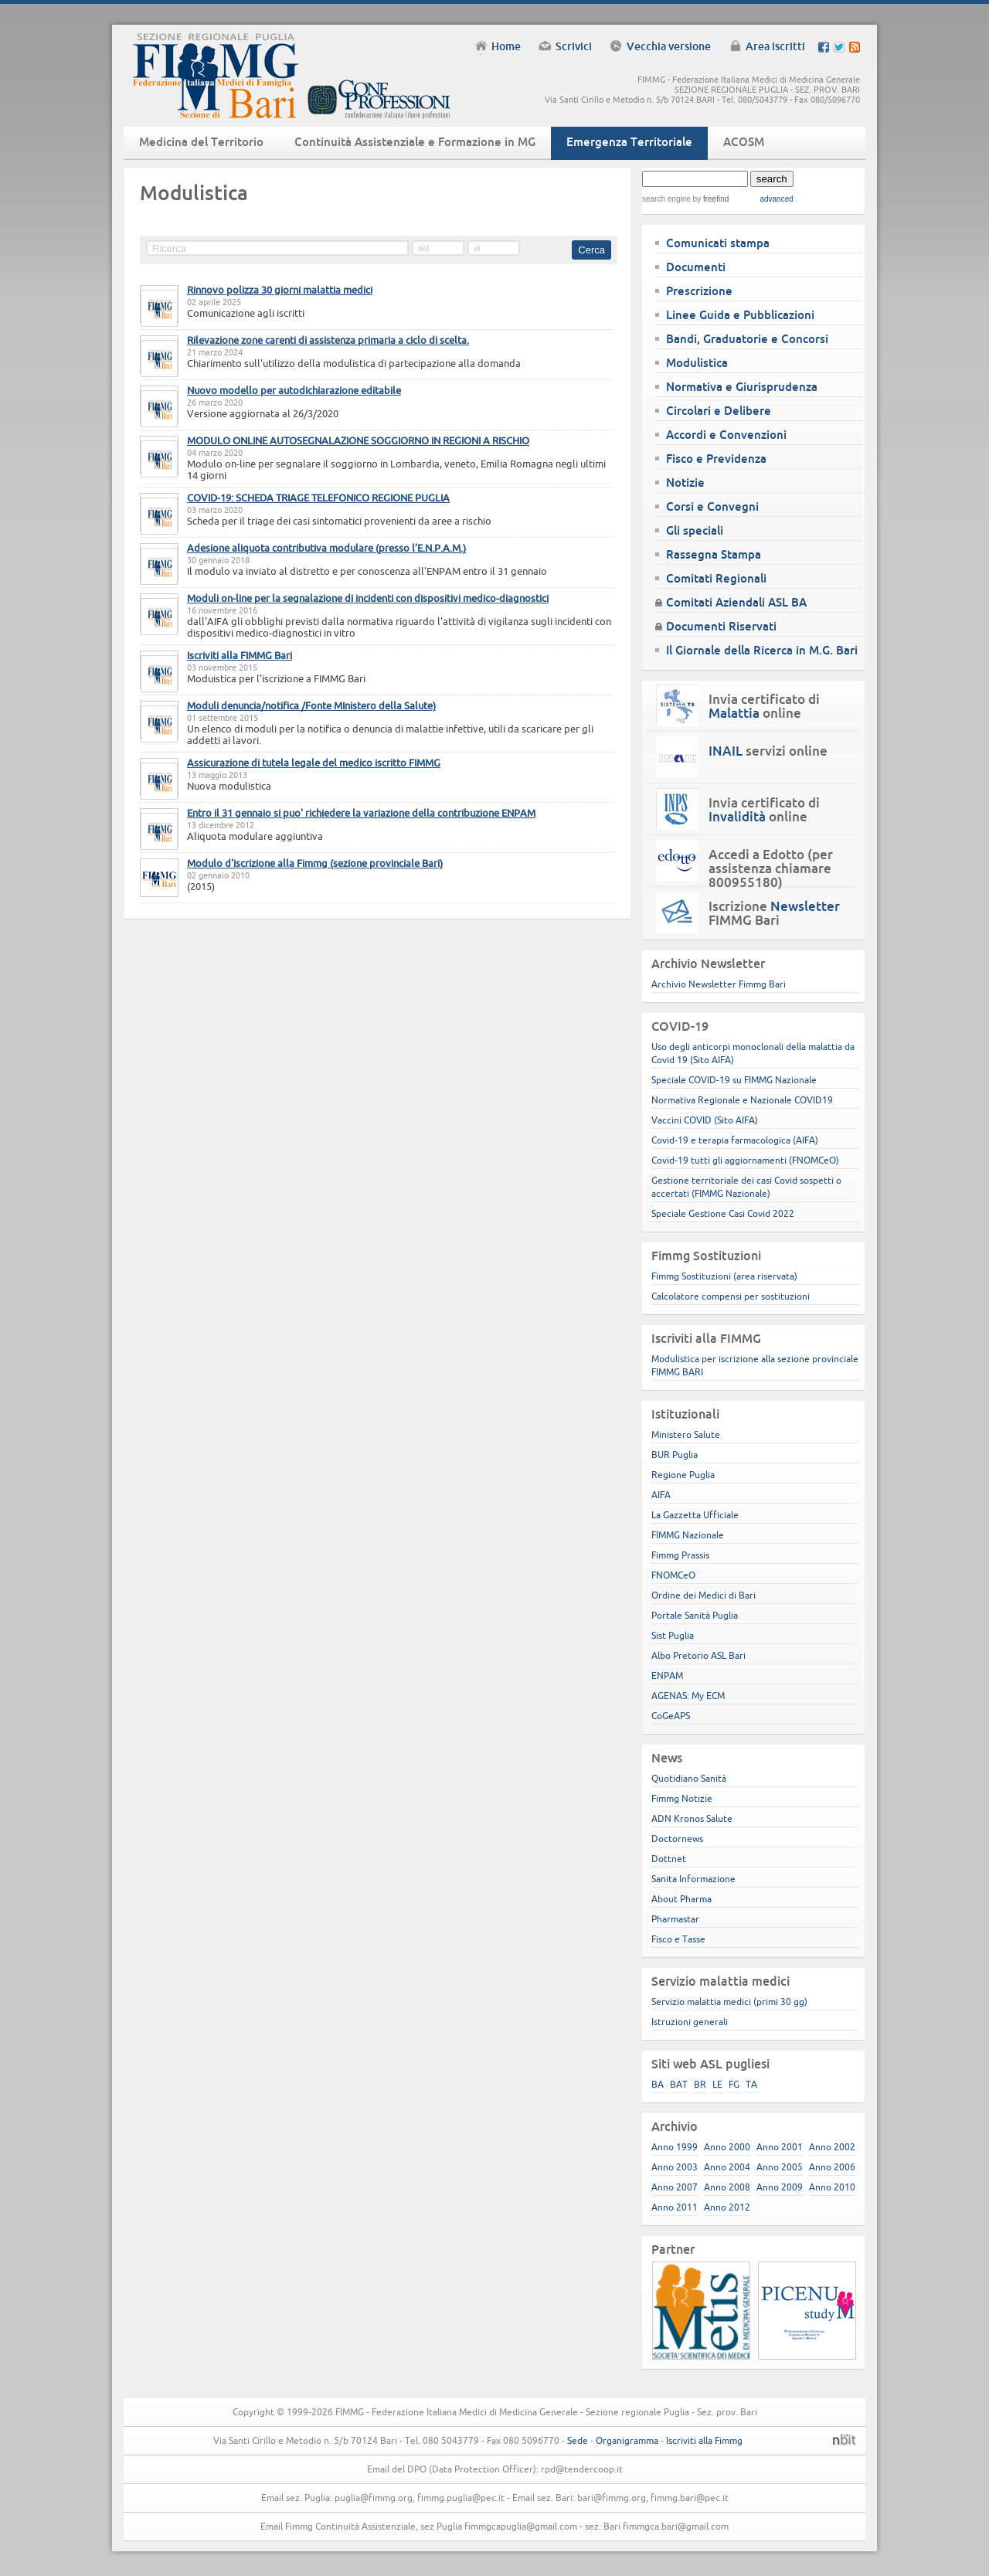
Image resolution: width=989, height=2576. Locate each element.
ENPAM (667, 1675)
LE (717, 2084)
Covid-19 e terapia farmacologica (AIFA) (734, 1140)
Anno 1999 (674, 2147)
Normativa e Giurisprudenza (741, 386)
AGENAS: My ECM (688, 1696)
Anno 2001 (779, 2147)
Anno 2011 (674, 2207)
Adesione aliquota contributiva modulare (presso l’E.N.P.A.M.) (326, 547)
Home (506, 46)
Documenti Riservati (721, 626)
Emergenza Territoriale (629, 141)
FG (734, 2084)
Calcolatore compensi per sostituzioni (730, 1296)
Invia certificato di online (764, 706)
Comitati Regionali (716, 578)
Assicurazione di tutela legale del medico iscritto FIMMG (313, 762)
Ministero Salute (685, 1434)
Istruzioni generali (689, 2022)
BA (657, 2084)
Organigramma (627, 2440)
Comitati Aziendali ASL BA (736, 602)
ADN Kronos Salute (691, 1818)
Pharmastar (675, 1919)
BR (700, 2084)
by (710, 199)
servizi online (768, 751)
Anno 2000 (727, 2147)
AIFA (661, 1495)
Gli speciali (694, 530)
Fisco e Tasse (678, 1939)
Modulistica (697, 362)
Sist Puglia (672, 1635)
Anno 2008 (727, 2187)
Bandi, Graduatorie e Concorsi (747, 338)
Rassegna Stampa (713, 554)
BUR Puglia (674, 1454)
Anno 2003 (674, 2167)
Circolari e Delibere (718, 410)
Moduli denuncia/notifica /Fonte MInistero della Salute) (311, 705)
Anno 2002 (832, 2147)
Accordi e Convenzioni (726, 434)
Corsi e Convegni (712, 506)
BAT (679, 2084)
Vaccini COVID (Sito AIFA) (704, 1120)
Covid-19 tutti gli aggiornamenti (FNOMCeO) (745, 1160)
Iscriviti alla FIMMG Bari (239, 655)
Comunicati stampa (718, 243)
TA (751, 2084)
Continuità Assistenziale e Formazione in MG (414, 141)
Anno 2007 (674, 2187)
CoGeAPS (670, 1716)
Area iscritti (775, 46)
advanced (776, 199)
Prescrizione (699, 290)
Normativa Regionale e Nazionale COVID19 (742, 1100)
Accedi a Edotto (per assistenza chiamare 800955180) (771, 868)
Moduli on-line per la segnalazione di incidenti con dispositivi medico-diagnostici (368, 598)
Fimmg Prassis (680, 1555)
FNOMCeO (673, 1575)
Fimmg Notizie (681, 1798)
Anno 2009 (779, 2187)
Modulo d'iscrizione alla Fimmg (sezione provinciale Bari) (315, 863)
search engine (666, 199)
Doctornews (677, 1838)
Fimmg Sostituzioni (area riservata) (724, 1276)
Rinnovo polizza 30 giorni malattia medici (279, 289)
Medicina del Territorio (201, 141)
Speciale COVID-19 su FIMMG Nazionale (734, 1080)
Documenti (696, 267)
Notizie (685, 482)
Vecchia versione (669, 46)
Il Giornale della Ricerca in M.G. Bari (762, 650)
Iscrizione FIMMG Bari (774, 913)
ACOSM (743, 141)
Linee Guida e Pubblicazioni (740, 314)
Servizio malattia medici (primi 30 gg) (729, 2002)
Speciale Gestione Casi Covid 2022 (722, 1213)
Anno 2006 (832, 2167)
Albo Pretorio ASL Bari (698, 1655)
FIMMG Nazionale (687, 1535)
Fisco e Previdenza (716, 458)
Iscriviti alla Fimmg (704, 2440)
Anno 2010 (832, 2187)
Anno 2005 (779, 2167)
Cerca (591, 250)
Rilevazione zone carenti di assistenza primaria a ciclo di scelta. (328, 340)
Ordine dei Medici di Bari (703, 1595)
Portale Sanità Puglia (694, 1615)
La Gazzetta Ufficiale (695, 1515)
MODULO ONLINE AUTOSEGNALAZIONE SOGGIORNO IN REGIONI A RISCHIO (358, 440)
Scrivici (574, 46)
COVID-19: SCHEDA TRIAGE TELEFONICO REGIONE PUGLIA (318, 497)
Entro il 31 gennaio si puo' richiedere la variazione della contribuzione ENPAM (361, 812)
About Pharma (681, 1899)
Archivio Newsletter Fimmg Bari (718, 984)
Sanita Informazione (693, 1879)
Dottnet (668, 1859)
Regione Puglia (683, 1475)
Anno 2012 (727, 2207)
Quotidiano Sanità (688, 1778)
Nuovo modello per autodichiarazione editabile (294, 390)
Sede (577, 2440)
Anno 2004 (727, 2167)
